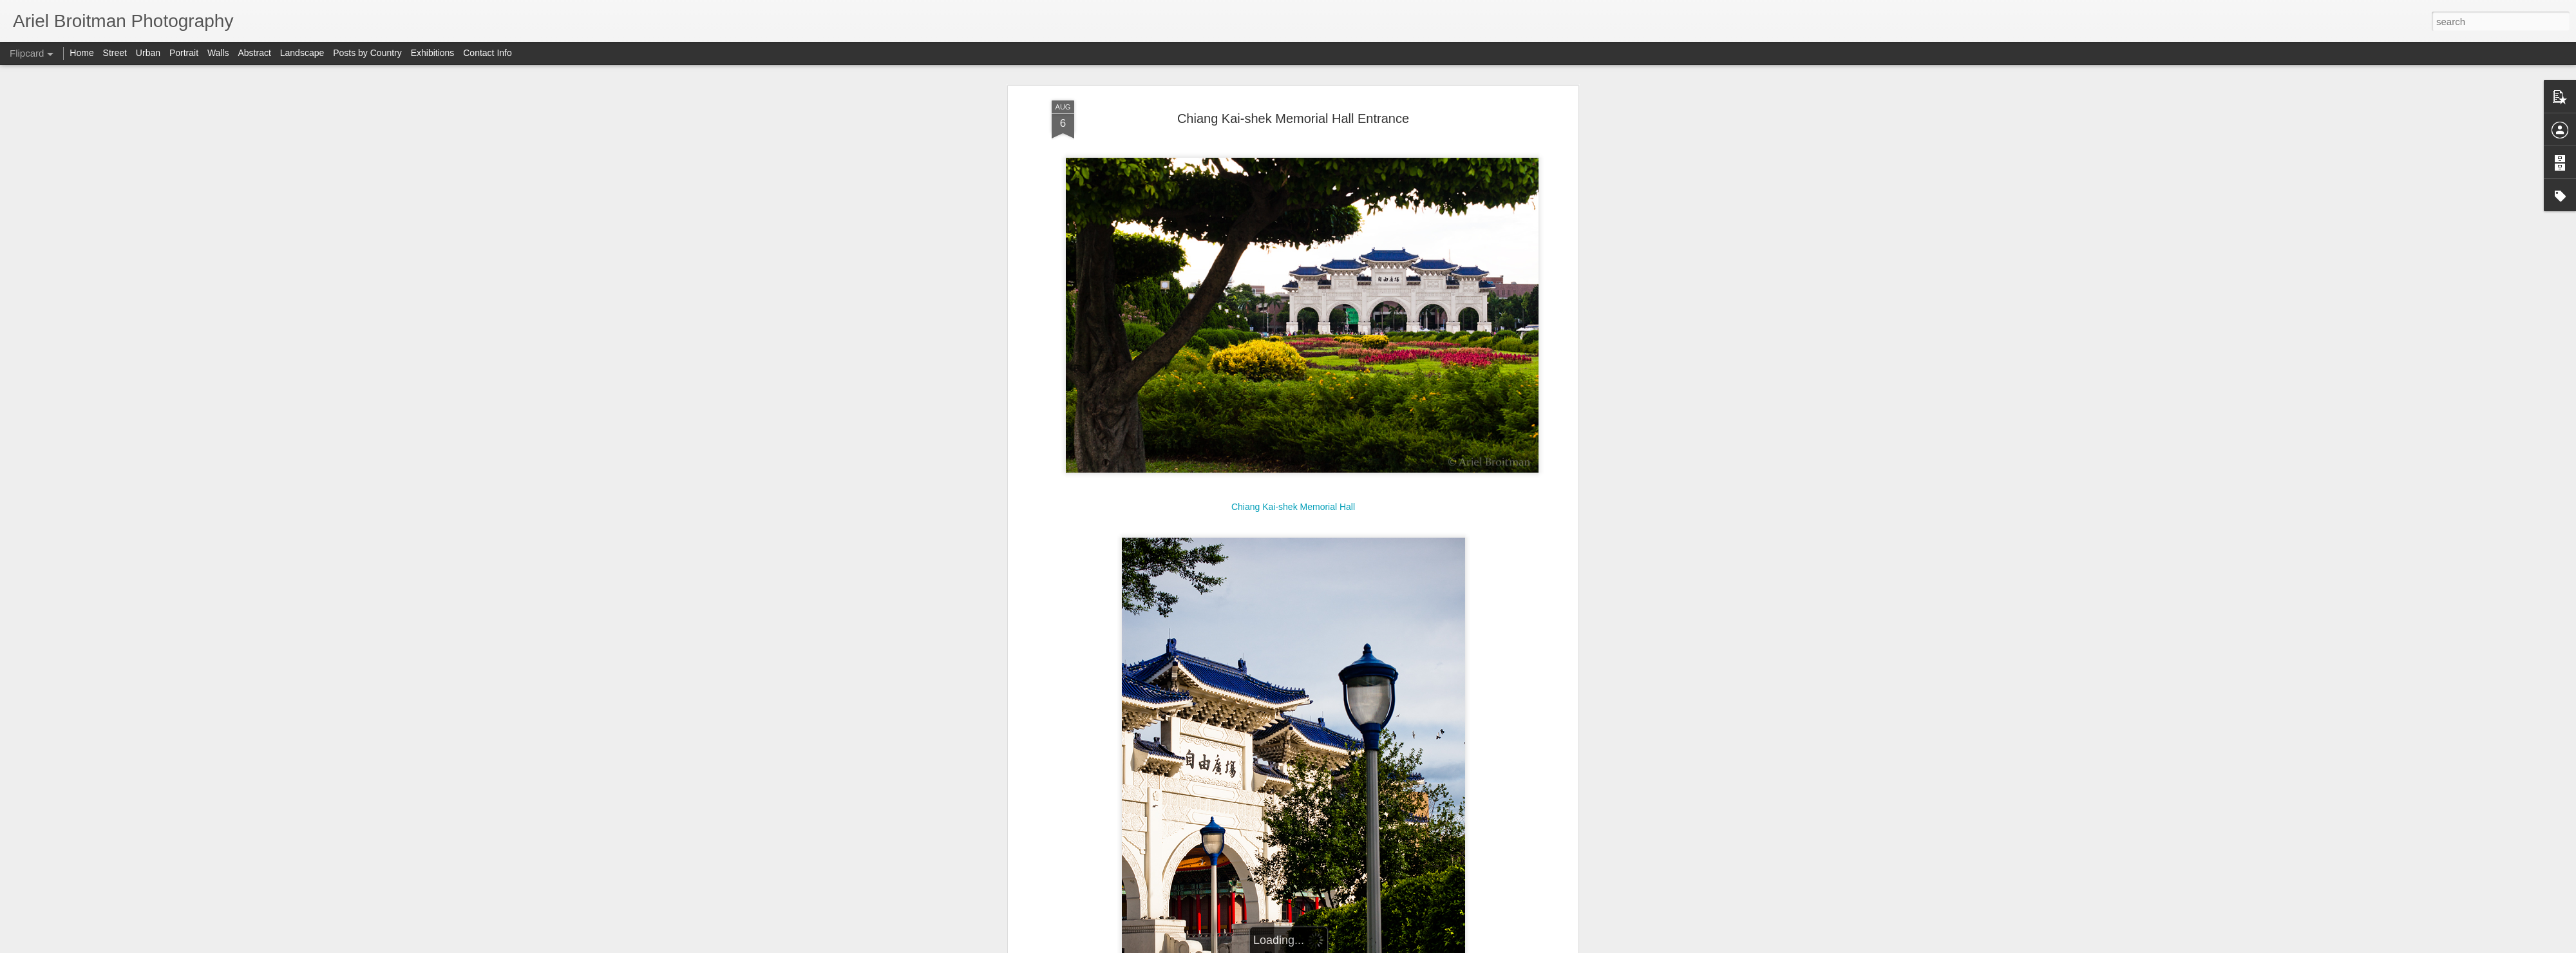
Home (81, 53)
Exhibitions (433, 53)
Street (115, 53)
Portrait (183, 53)
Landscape (302, 53)
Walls (218, 53)
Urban (148, 53)
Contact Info (487, 53)
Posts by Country (367, 53)
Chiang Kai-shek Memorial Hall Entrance (1293, 118)
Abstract (254, 53)
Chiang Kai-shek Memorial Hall (1293, 507)
